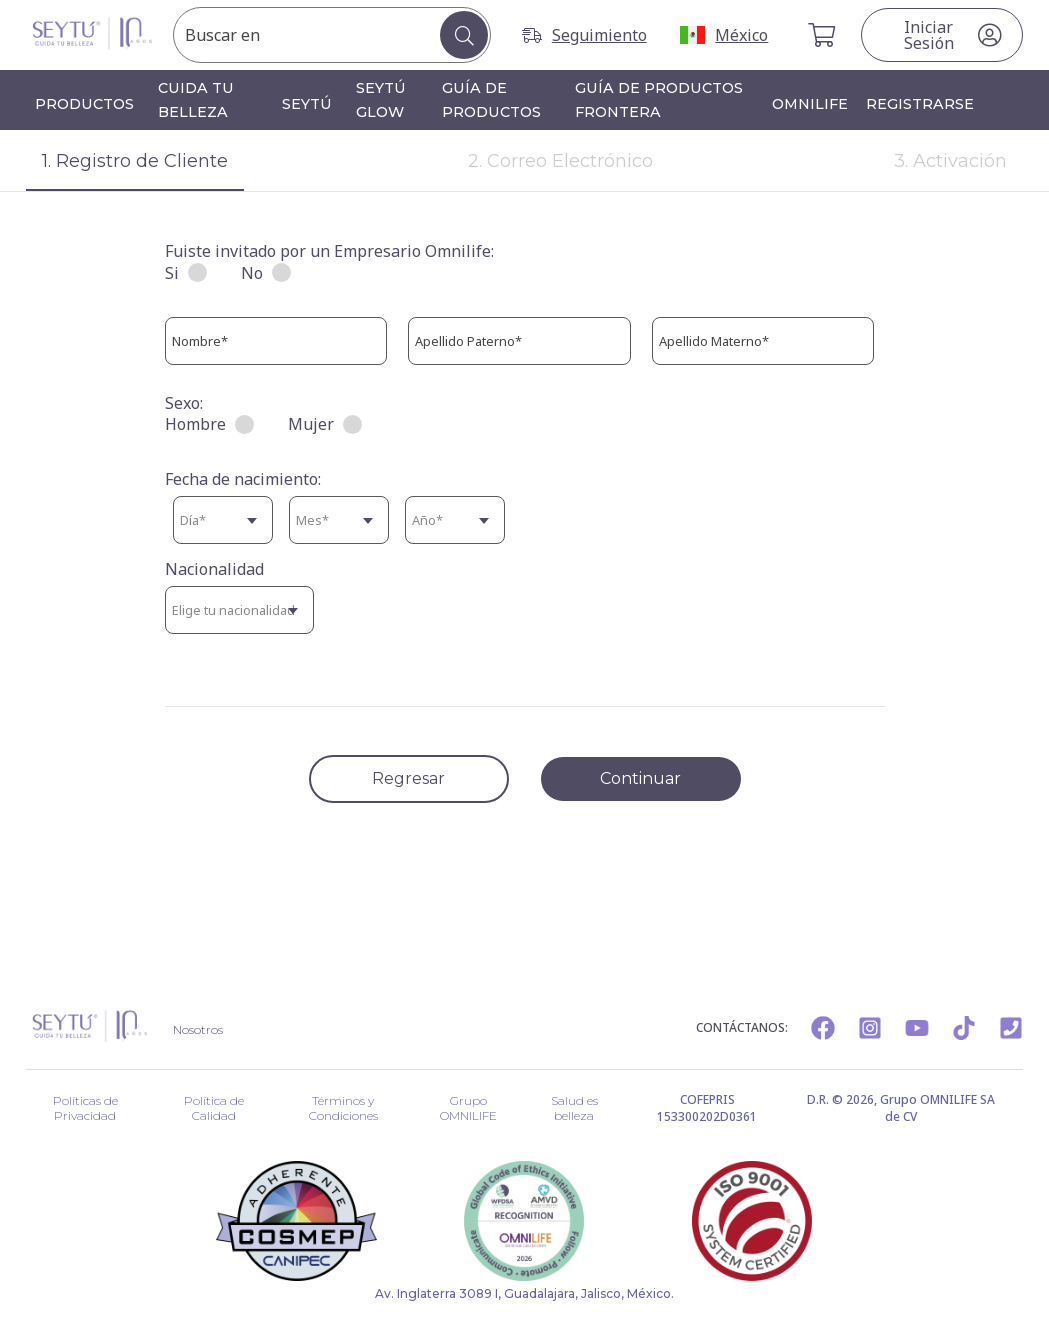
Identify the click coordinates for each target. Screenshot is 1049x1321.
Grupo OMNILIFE (468, 1102)
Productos (84, 104)
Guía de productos (491, 100)
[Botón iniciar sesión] (942, 35)
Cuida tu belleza (196, 100)
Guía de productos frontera (659, 100)
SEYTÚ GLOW (381, 100)
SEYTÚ (307, 104)
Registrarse (920, 104)
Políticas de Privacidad (83, 1102)
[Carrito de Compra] (823, 35)
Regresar (408, 778)
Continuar (640, 778)
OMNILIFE (810, 104)
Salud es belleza (574, 1102)
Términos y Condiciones (342, 1102)
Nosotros (202, 1027)
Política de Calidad (212, 1102)
